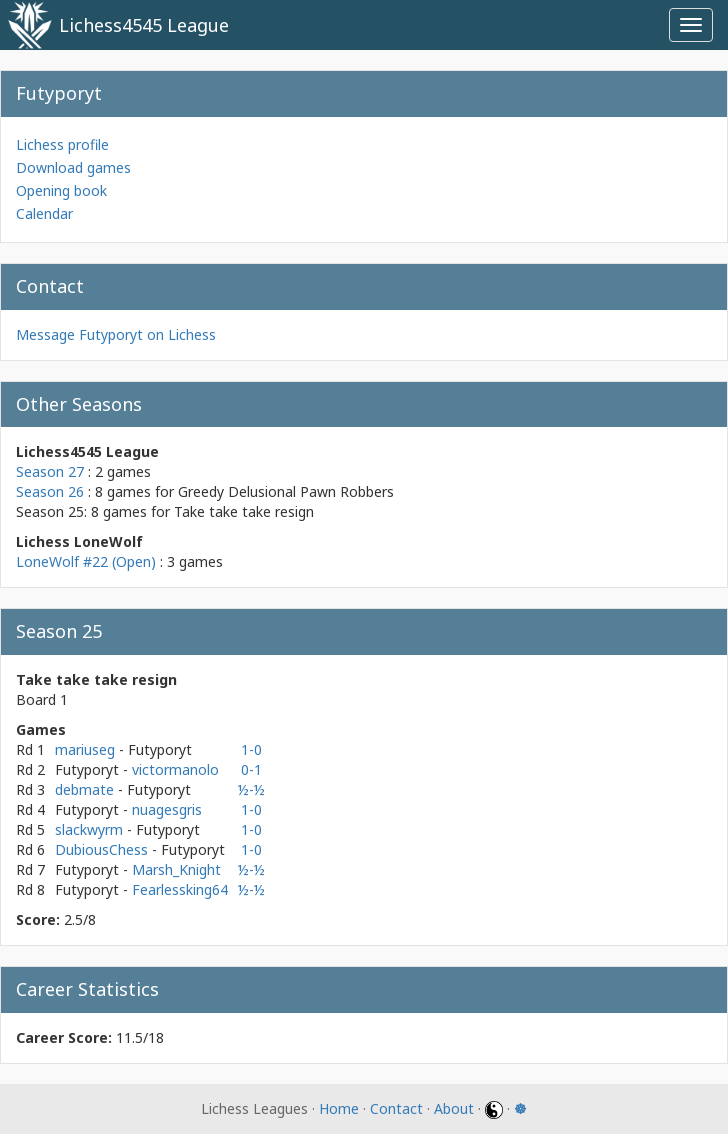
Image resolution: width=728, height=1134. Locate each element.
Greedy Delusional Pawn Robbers (286, 491)
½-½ (251, 789)
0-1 (251, 769)
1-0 (251, 749)
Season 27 (50, 471)
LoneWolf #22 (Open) (86, 561)
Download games (73, 167)
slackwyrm (91, 829)
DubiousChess (103, 849)
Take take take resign (244, 511)
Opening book (61, 190)
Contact (396, 1108)
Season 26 (50, 491)
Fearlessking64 (180, 889)
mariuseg (87, 749)
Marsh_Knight (176, 869)
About (454, 1108)
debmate (86, 789)
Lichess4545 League (144, 25)
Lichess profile (62, 144)
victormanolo (175, 769)
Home (339, 1108)
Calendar (44, 213)
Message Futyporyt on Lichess (116, 334)
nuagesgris (167, 809)
